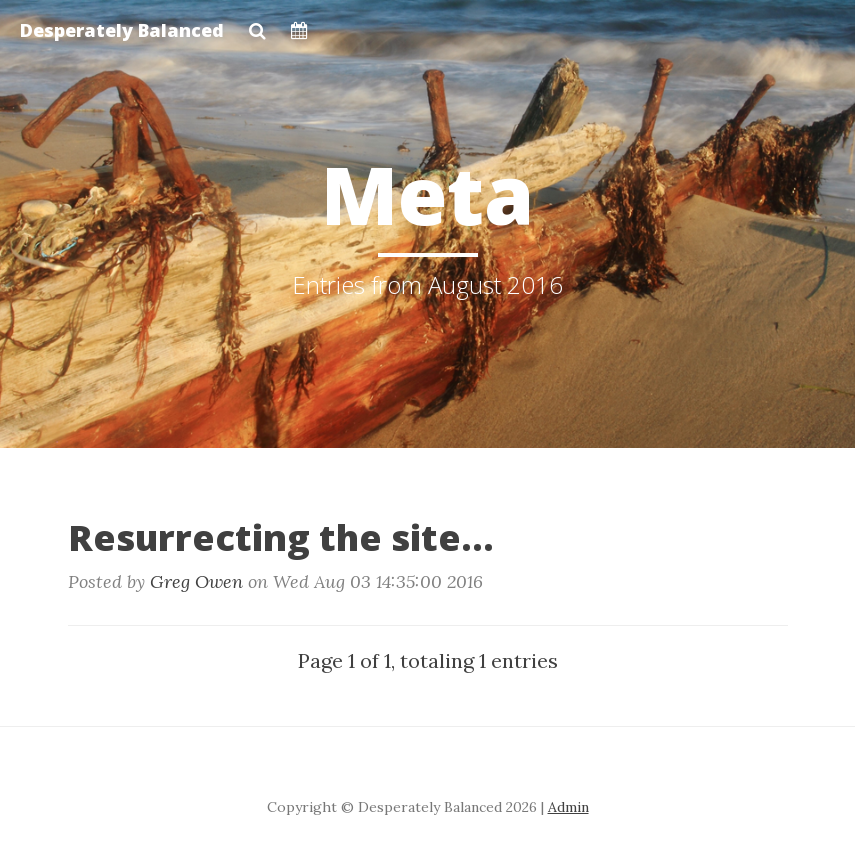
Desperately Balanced (122, 30)
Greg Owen (196, 581)
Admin (568, 807)
